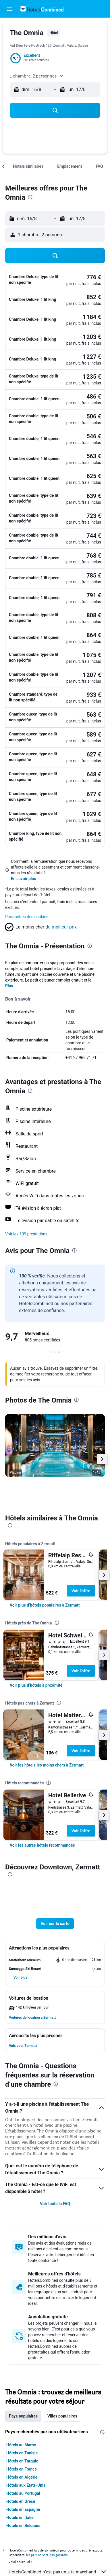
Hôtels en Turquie (22, 2461)
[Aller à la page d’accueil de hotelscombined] (42, 9)
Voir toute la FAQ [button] (55, 2203)
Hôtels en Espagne (23, 2509)
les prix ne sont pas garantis (46, 2555)
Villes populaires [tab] (62, 2416)
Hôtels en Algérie (21, 2477)
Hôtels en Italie (20, 2517)
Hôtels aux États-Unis (25, 2485)
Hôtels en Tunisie (22, 2453)
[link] (44, 1605)
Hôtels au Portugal (23, 2493)
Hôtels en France (21, 2469)
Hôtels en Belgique (23, 2525)
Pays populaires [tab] (23, 2416)
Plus (9, 986)
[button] (9, 9)
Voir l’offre (81, 1590)
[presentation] (30, 197)
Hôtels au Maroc (21, 2445)
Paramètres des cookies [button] (26, 916)
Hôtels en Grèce (20, 2501)
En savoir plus (23, 878)
